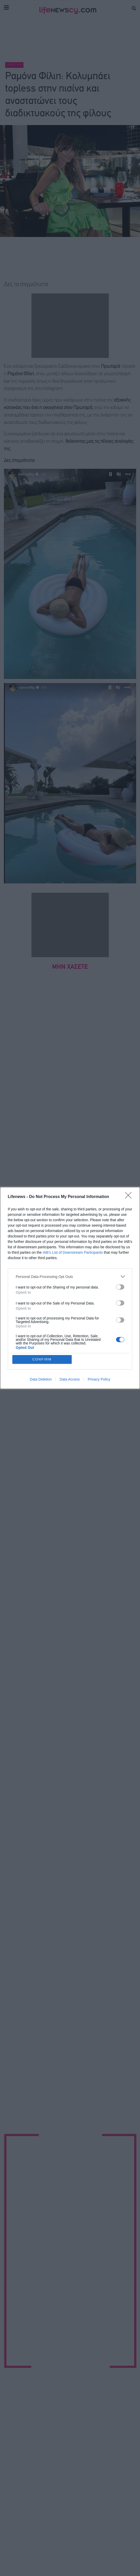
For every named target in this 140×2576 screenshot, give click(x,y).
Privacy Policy (99, 1379)
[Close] (130, 1197)
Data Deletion (41, 1379)
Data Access (70, 1379)
